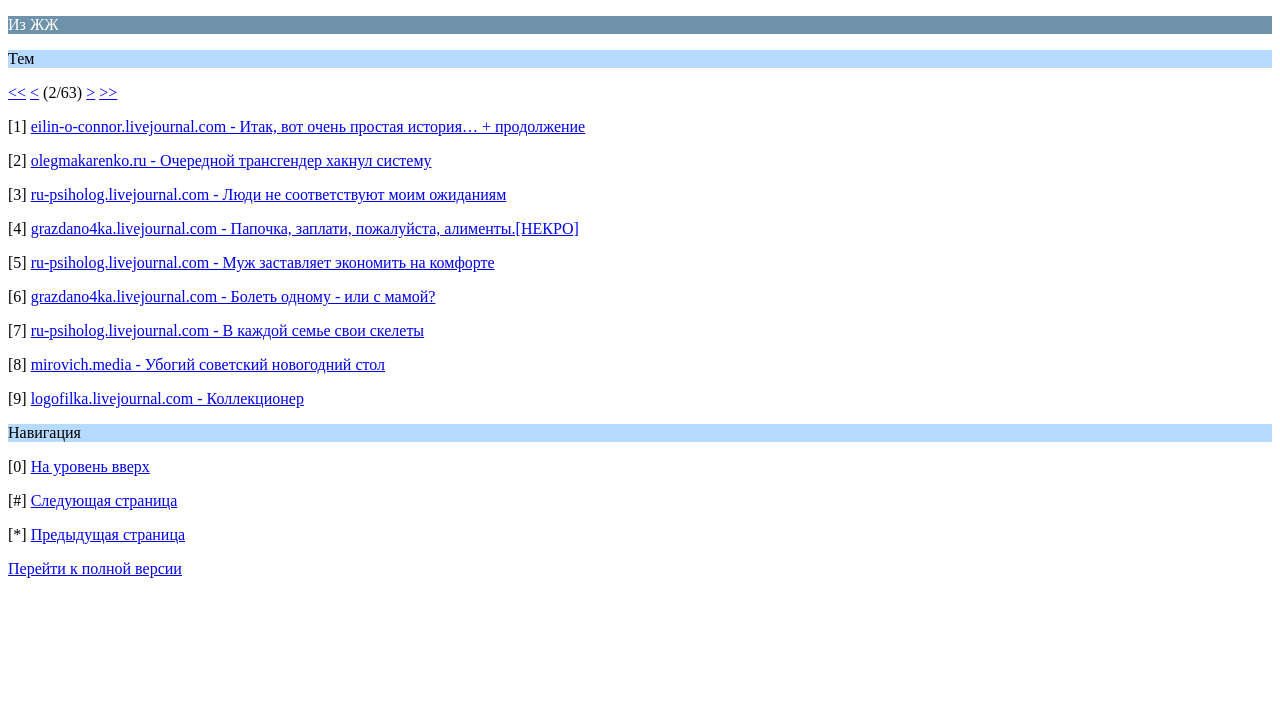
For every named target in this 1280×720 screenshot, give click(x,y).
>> (108, 92)
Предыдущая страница (108, 534)
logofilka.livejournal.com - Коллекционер (167, 398)
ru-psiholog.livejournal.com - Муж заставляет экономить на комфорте (263, 262)
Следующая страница (104, 500)
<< (17, 92)
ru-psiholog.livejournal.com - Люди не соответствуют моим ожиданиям (269, 194)
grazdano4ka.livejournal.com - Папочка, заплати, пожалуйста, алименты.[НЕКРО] (305, 228)
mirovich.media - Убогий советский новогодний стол (208, 364)
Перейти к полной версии (95, 568)
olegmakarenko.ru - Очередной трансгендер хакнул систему (231, 160)
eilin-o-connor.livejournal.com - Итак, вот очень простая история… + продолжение (308, 126)
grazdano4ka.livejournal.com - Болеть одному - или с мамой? (233, 296)
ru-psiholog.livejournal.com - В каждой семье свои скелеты (227, 330)
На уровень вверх (90, 466)
